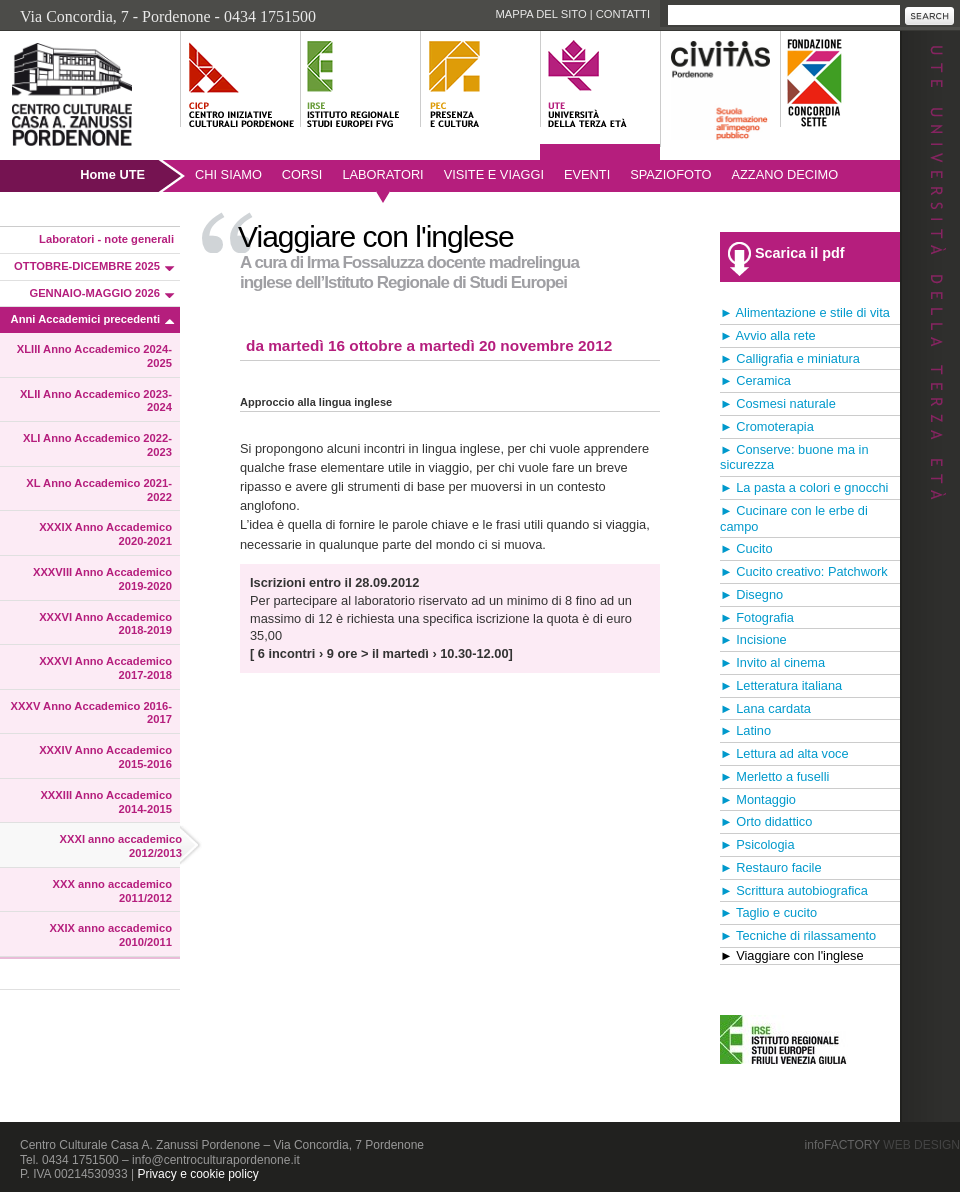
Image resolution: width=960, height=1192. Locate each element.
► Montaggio (758, 799)
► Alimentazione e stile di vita (805, 312)
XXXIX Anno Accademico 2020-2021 (105, 534)
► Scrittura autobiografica (794, 890)
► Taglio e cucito (768, 912)
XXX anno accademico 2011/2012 (112, 891)
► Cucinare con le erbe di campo (794, 518)
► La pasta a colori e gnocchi (804, 487)
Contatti (623, 14)
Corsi (302, 174)
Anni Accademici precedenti (85, 319)
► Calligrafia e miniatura (790, 358)
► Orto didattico (766, 821)
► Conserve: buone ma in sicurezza (794, 457)
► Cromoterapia (767, 426)
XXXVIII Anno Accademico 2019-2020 (102, 579)
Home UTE (112, 174)
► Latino (745, 730)
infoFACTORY (882, 1145)
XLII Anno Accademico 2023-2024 (96, 401)
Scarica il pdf (800, 253)
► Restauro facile (771, 867)
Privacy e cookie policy (197, 1174)
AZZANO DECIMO (785, 174)
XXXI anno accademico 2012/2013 (121, 846)
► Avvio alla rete (768, 335)
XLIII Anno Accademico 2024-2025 (94, 356)
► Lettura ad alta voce (784, 753)
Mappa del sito (540, 14)
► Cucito (746, 548)
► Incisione (753, 639)
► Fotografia (757, 617)
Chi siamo (228, 174)
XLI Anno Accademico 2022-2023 (97, 445)
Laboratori (382, 174)
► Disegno (751, 594)
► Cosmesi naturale (778, 403)
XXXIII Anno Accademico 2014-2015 (106, 802)
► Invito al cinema (772, 662)
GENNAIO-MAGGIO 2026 (94, 293)
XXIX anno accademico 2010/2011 (111, 935)
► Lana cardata (765, 708)
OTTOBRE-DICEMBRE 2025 (87, 266)
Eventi (587, 174)
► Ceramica (755, 380)
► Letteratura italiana (781, 685)
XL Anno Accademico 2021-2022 (99, 490)
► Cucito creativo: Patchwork (804, 571)
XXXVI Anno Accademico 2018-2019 (105, 624)
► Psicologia (757, 844)
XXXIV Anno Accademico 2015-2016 (105, 757)
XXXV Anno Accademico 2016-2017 (91, 713)
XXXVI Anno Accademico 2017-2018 (105, 668)
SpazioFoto (670, 174)
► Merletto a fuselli (774, 776)
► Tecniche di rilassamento (798, 935)
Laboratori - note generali (106, 239)
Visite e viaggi (494, 174)
